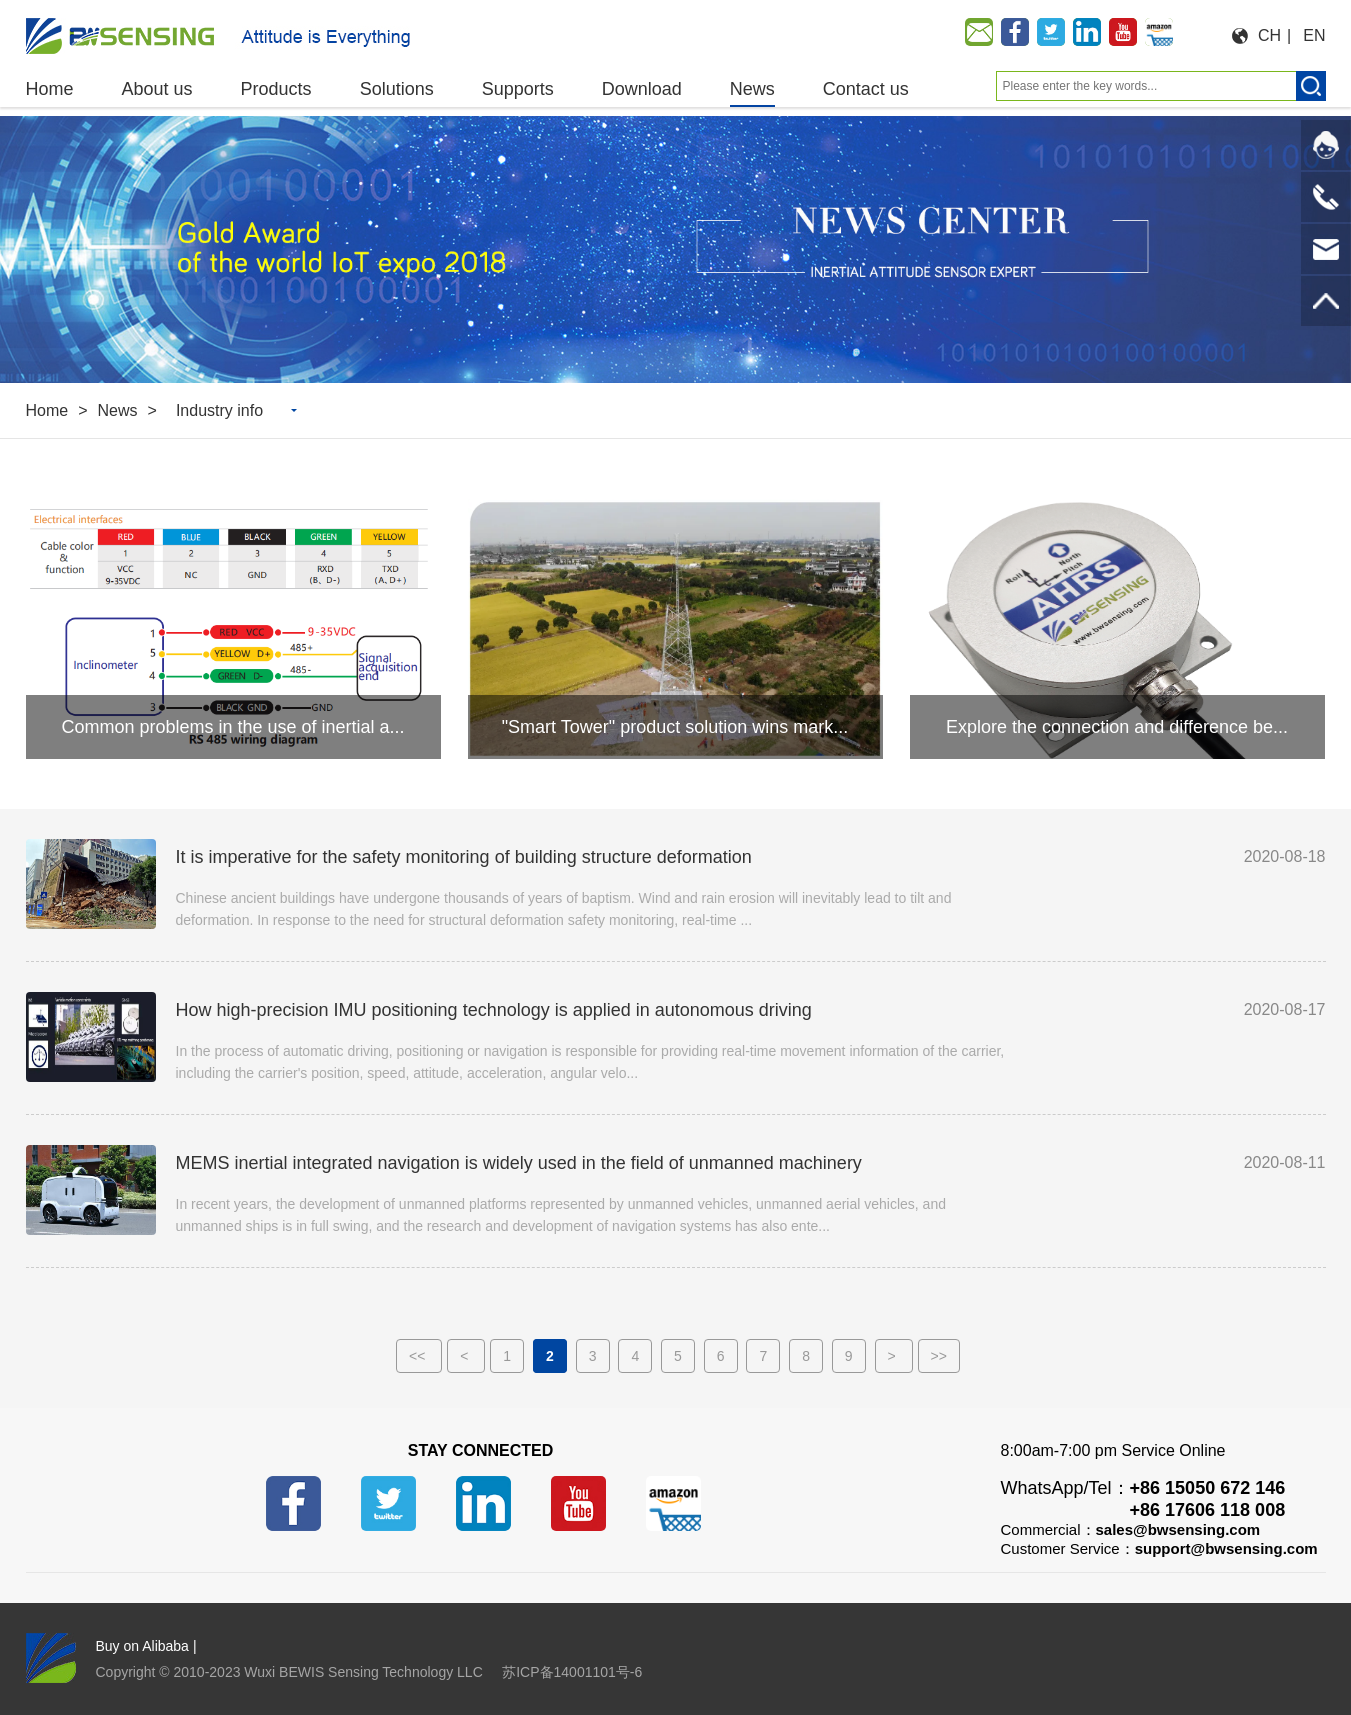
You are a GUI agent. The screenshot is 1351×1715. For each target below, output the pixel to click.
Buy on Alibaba (142, 1646)
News (118, 410)
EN (1314, 35)
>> (939, 1356)
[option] (675, 249)
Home (47, 410)
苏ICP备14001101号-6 (572, 1672)
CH (1269, 35)
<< (419, 1356)
